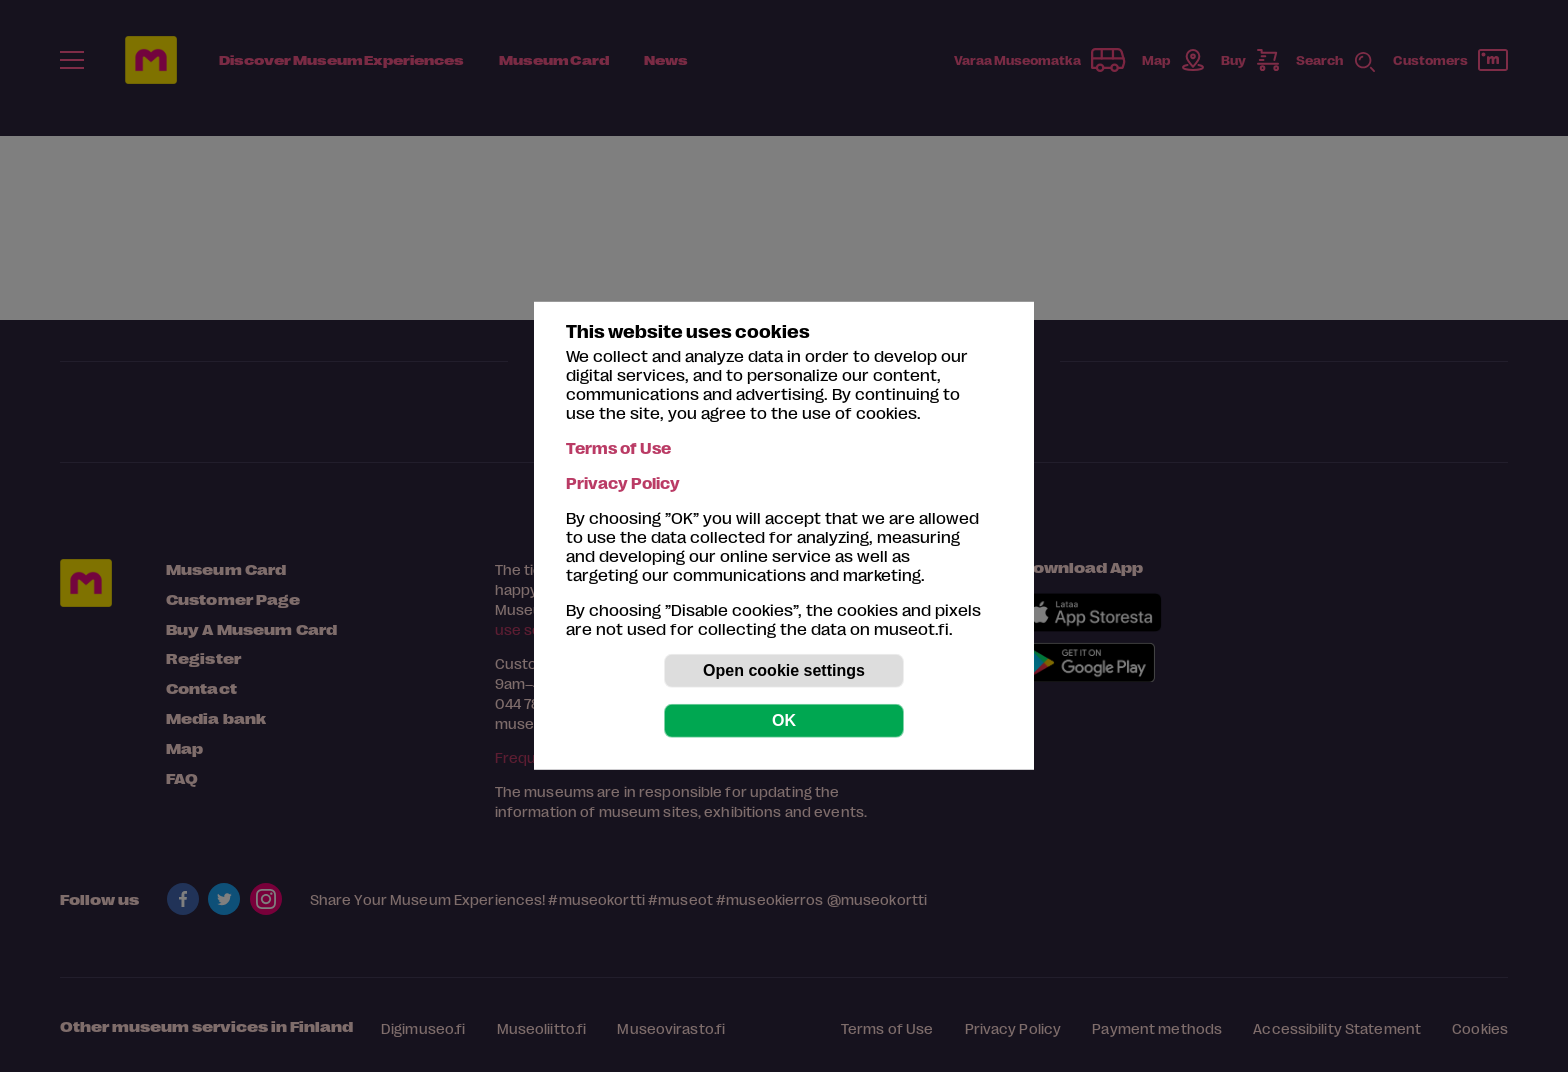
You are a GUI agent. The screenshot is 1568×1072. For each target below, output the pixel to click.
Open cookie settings (784, 670)
